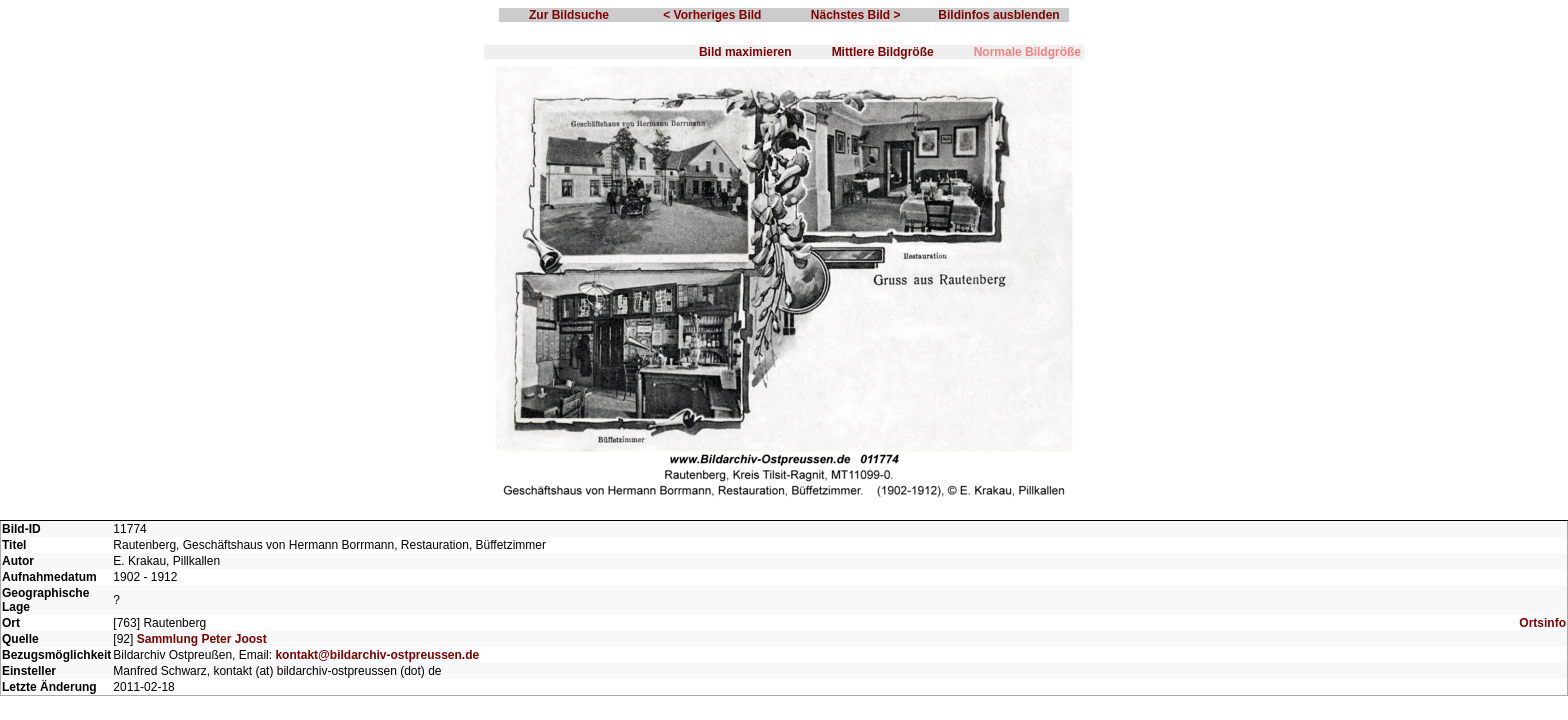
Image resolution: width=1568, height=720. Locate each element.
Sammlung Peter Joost (202, 639)
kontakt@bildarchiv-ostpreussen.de (377, 655)
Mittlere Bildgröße (883, 52)
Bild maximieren (745, 52)
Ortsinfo (1542, 623)
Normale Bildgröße (1027, 52)
